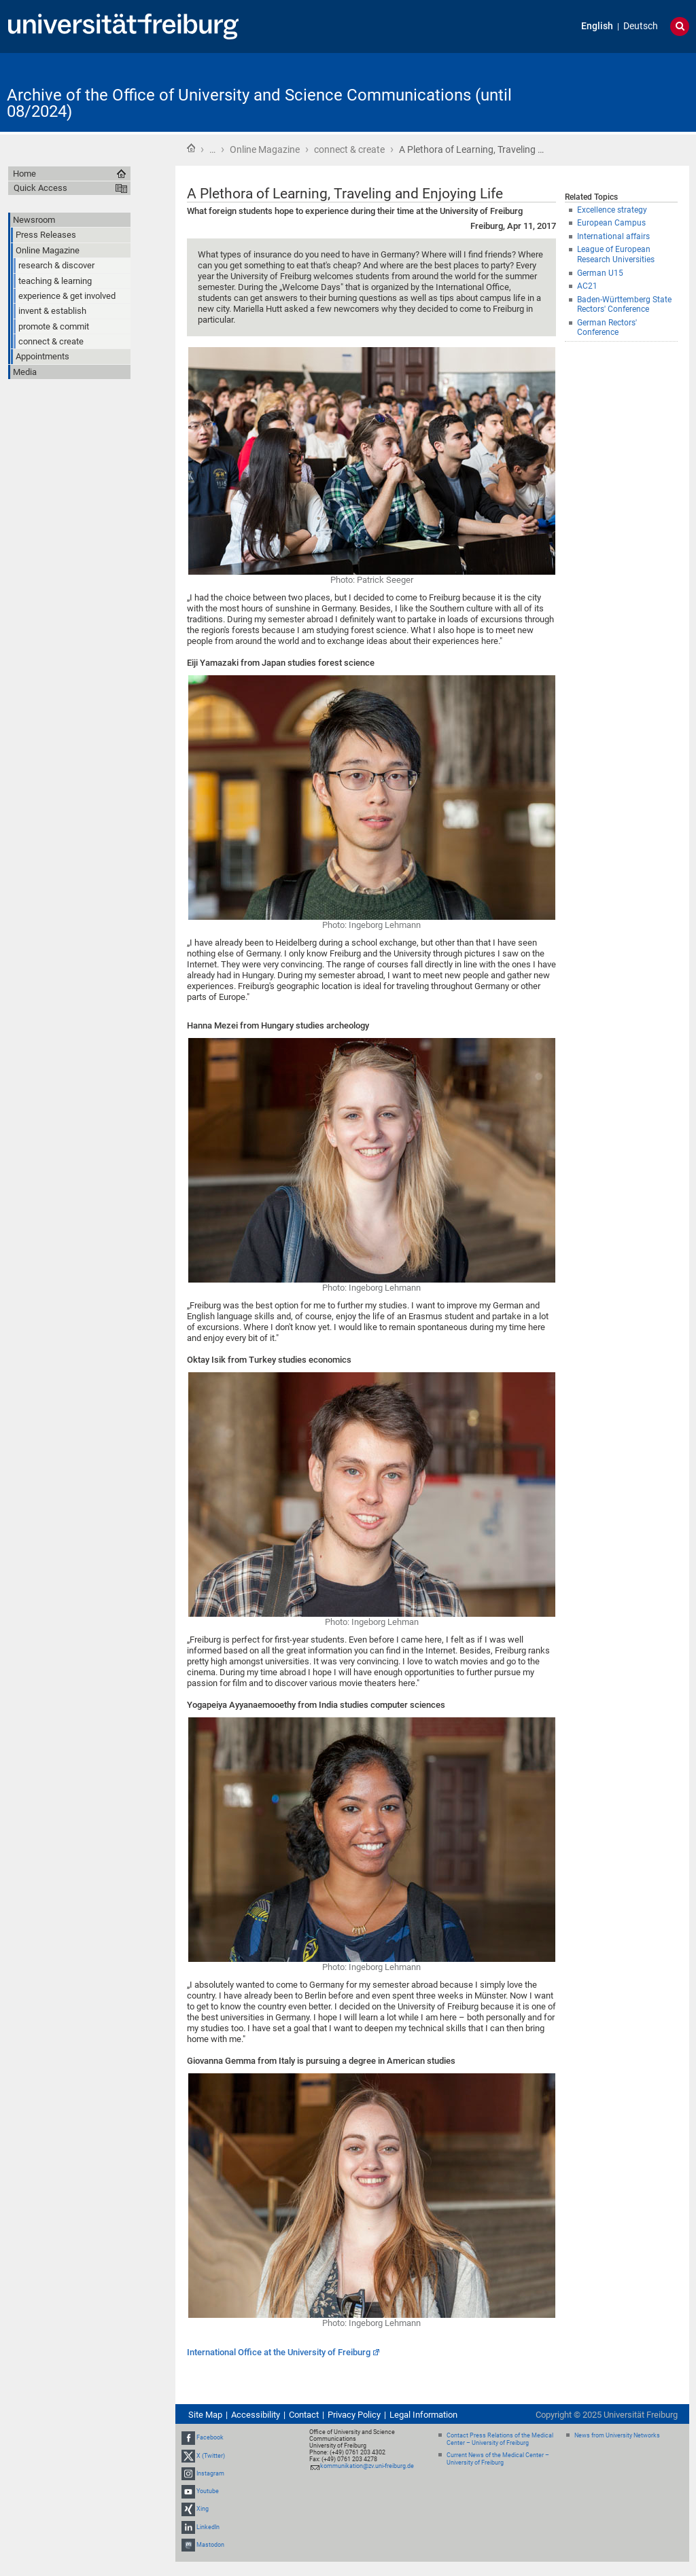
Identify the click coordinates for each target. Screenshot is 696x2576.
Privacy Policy (354, 2415)
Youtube (207, 2491)
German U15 (600, 273)
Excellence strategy (612, 210)
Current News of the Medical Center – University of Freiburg (498, 2459)
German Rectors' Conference (607, 328)
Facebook (210, 2438)
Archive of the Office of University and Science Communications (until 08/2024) (259, 103)
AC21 (587, 286)
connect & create (349, 149)
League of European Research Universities (616, 254)
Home (191, 148)
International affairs (613, 236)
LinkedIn (208, 2527)
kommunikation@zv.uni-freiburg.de (367, 2466)
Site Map (205, 2415)
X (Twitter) (210, 2455)
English (597, 26)
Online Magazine (265, 149)
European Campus (611, 223)
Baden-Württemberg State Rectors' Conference (624, 305)
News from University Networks (617, 2435)
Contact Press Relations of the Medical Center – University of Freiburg (500, 2439)
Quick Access (40, 188)
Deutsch (640, 26)
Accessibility (255, 2415)
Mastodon (210, 2544)
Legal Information (423, 2415)
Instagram (210, 2473)
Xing (202, 2508)
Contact (304, 2415)
